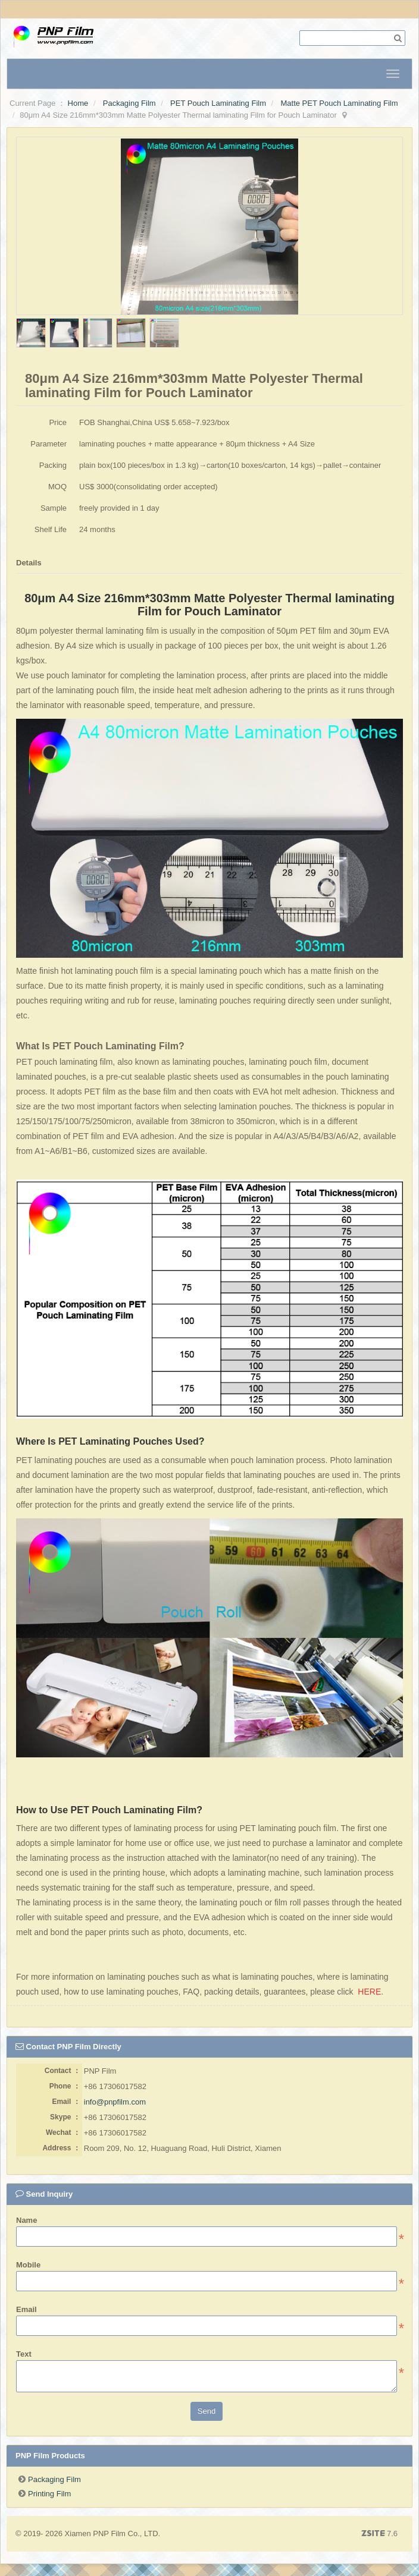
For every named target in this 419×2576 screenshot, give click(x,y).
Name (26, 2220)
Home (78, 103)
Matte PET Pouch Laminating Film (339, 103)
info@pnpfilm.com (115, 2101)
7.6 (379, 2534)
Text (24, 2353)
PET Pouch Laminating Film (218, 103)
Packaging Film (129, 103)
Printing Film (49, 2493)
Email (26, 2309)
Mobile (28, 2264)
